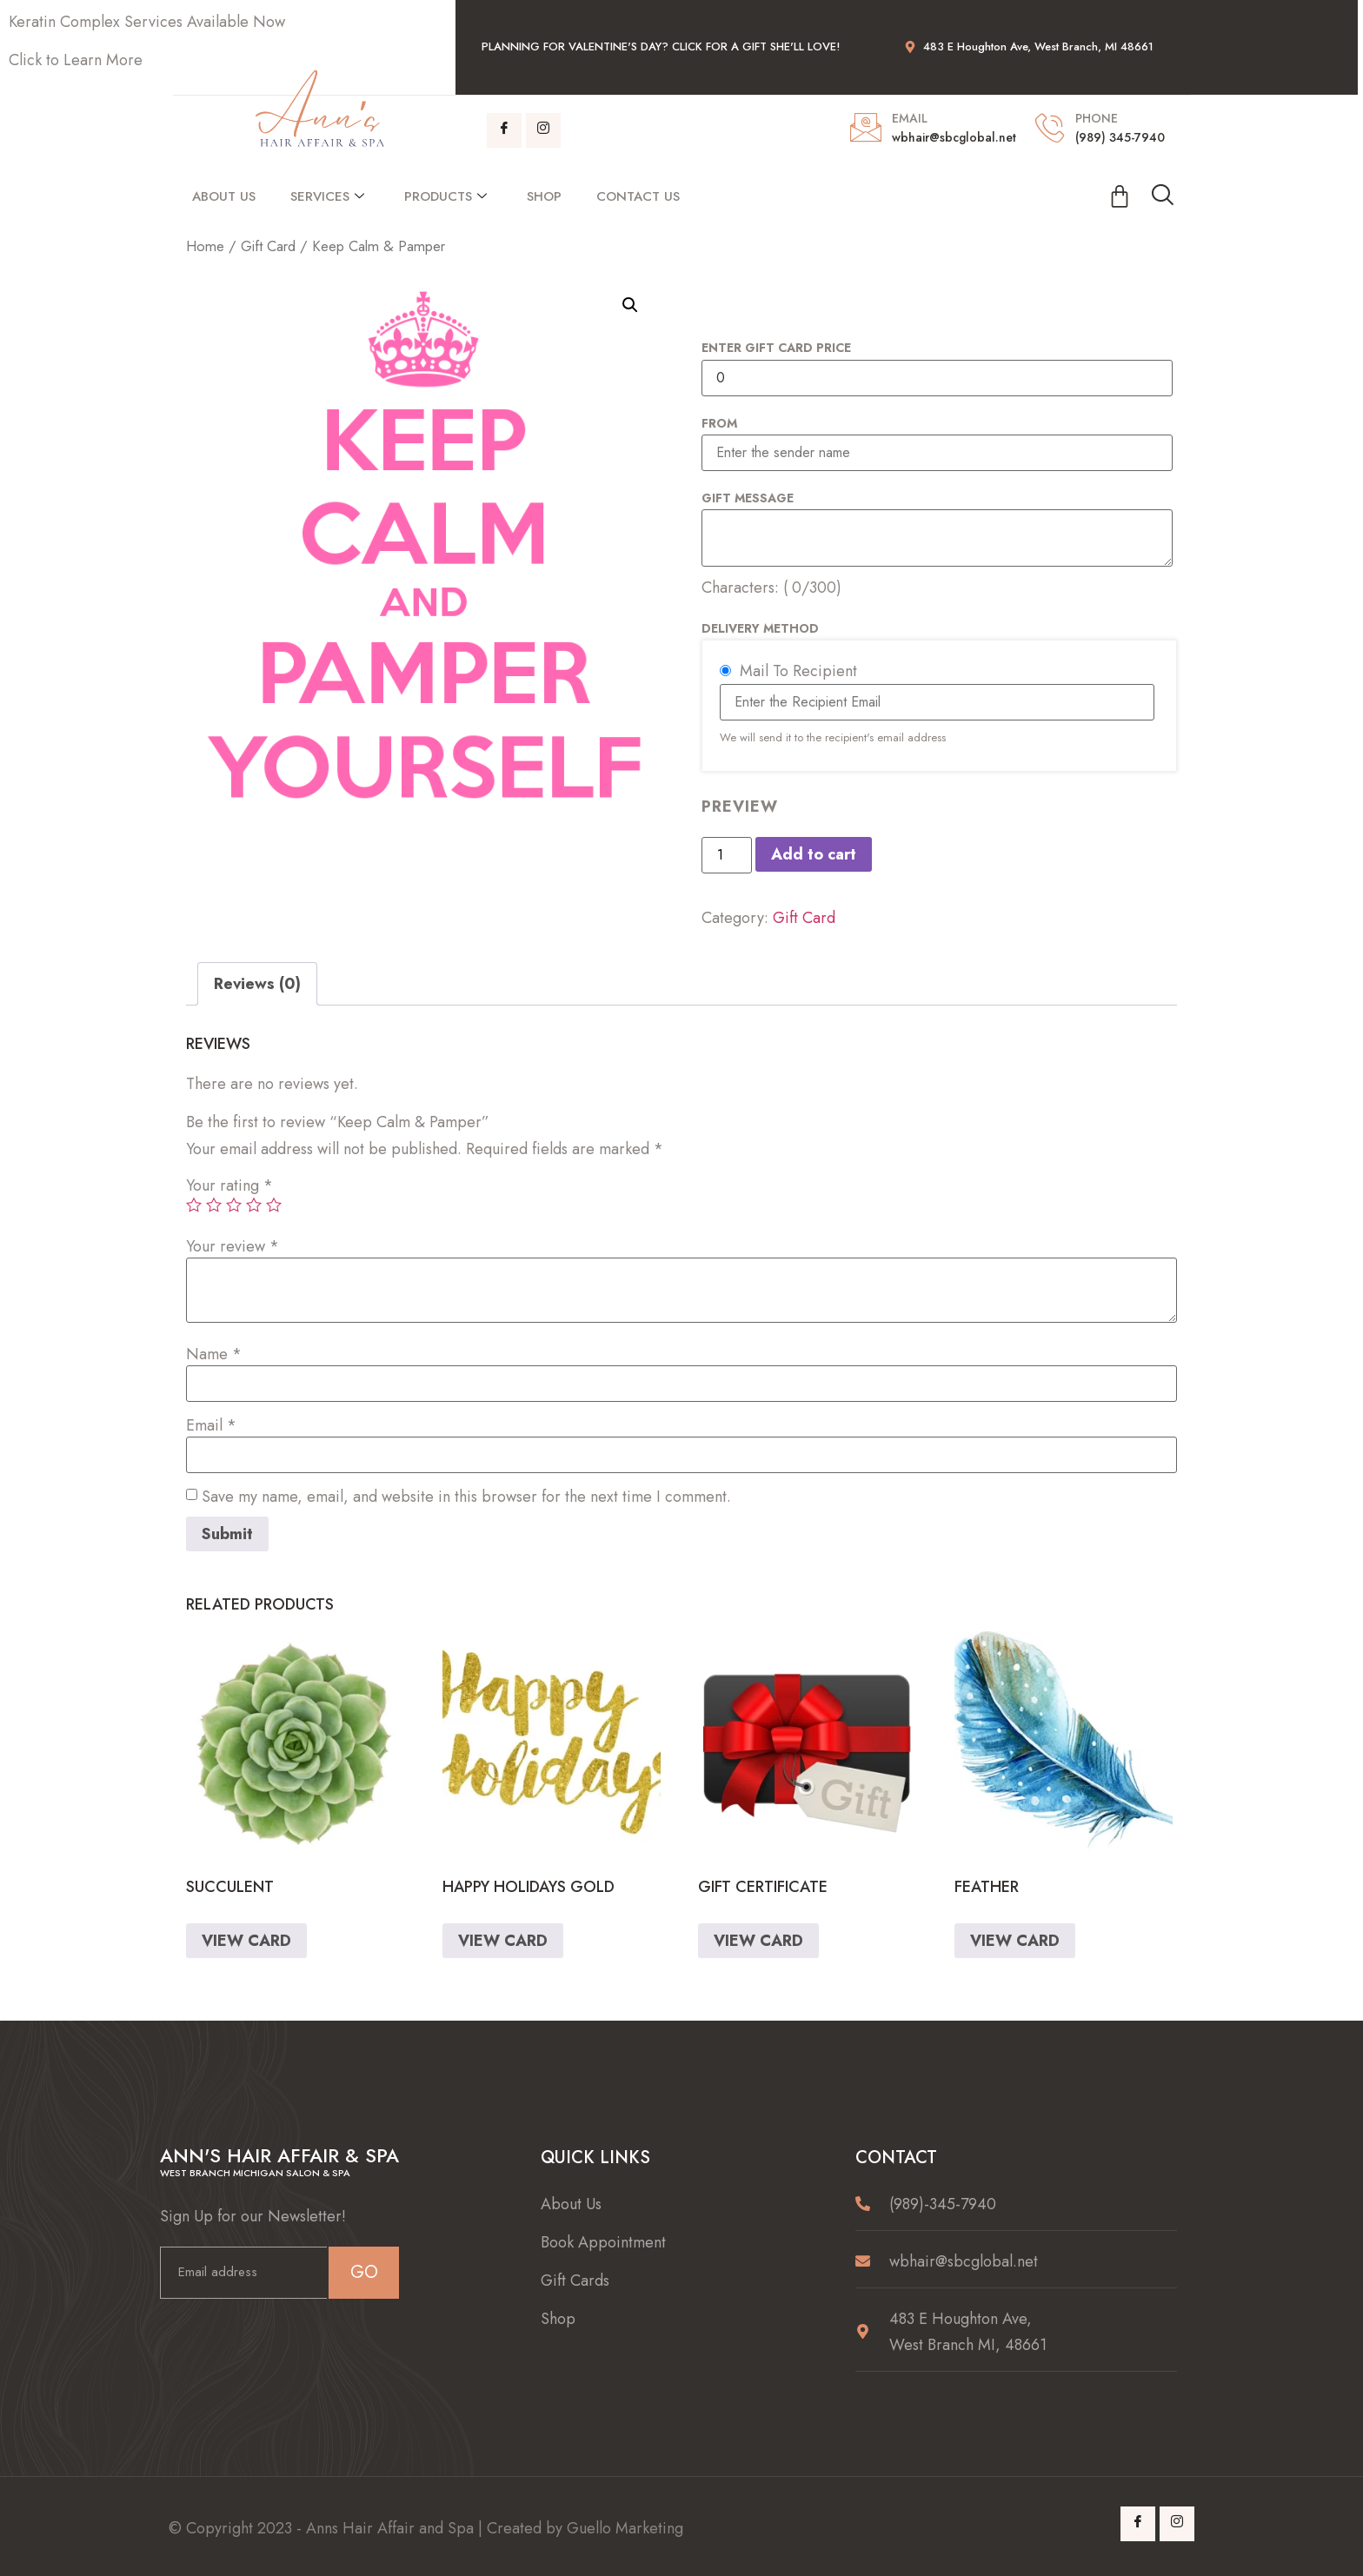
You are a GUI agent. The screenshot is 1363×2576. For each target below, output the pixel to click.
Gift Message (747, 498)
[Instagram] (543, 130)
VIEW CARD (246, 1940)
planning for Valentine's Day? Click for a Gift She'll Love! (661, 46)
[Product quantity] (726, 855)
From (719, 423)
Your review (232, 1246)
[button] (630, 305)
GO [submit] (364, 2272)
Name (214, 1354)
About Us (224, 196)
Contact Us (638, 196)
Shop (544, 196)
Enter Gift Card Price (776, 348)
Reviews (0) (257, 984)
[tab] (257, 984)
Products (445, 196)
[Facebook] (504, 130)
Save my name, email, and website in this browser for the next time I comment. (466, 1496)
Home (205, 246)
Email (211, 1425)
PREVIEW (739, 806)
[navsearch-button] (1162, 196)
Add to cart (813, 854)
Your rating (229, 1185)
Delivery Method (760, 628)
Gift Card (268, 246)
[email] (243, 2273)
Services (327, 196)
